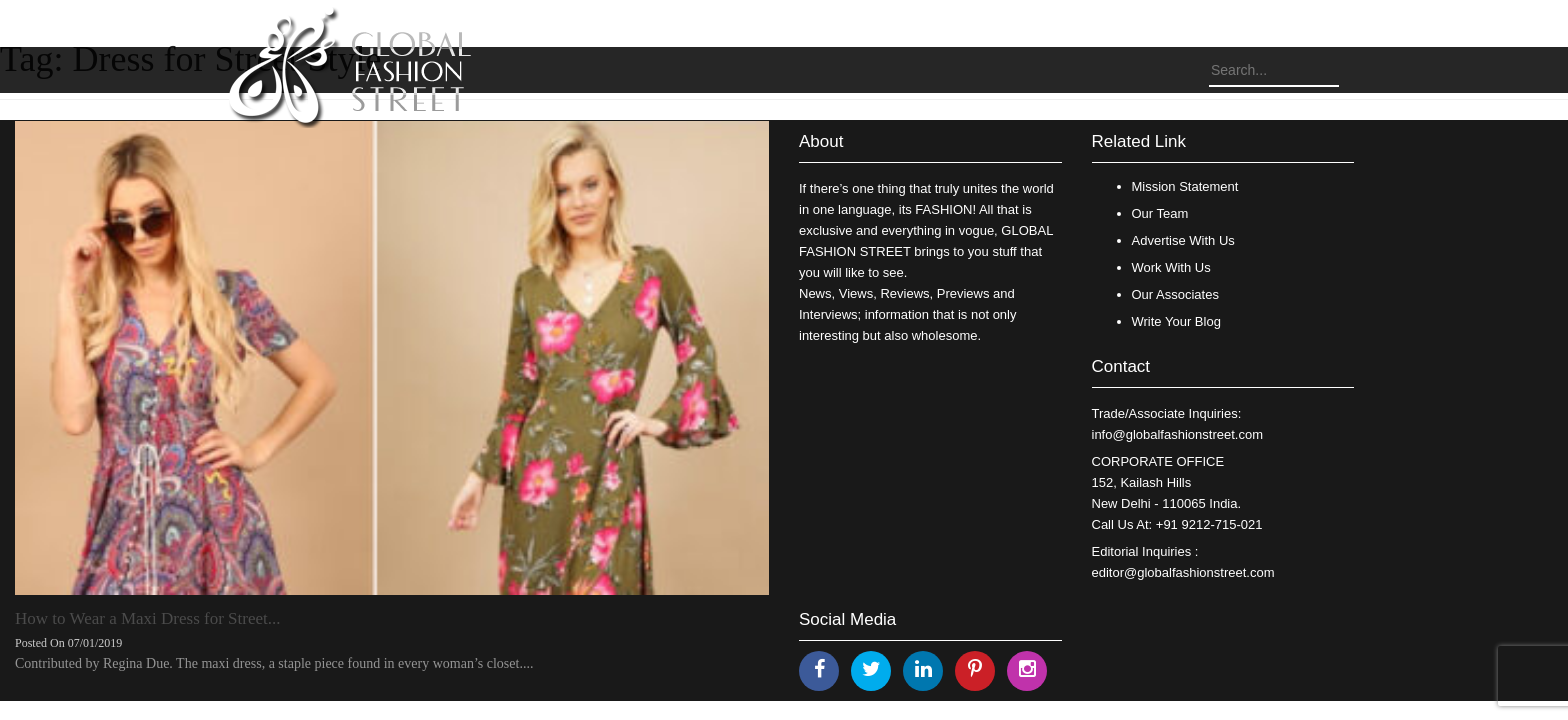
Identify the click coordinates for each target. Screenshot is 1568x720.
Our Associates (1175, 294)
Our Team (1160, 213)
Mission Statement (1185, 186)
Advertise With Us (1183, 240)
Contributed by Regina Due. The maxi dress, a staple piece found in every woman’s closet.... (274, 663)
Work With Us (1171, 267)
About (821, 141)
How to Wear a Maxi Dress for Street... (148, 618)
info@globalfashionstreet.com (1177, 434)
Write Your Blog (1176, 321)
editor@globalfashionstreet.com (1183, 572)
